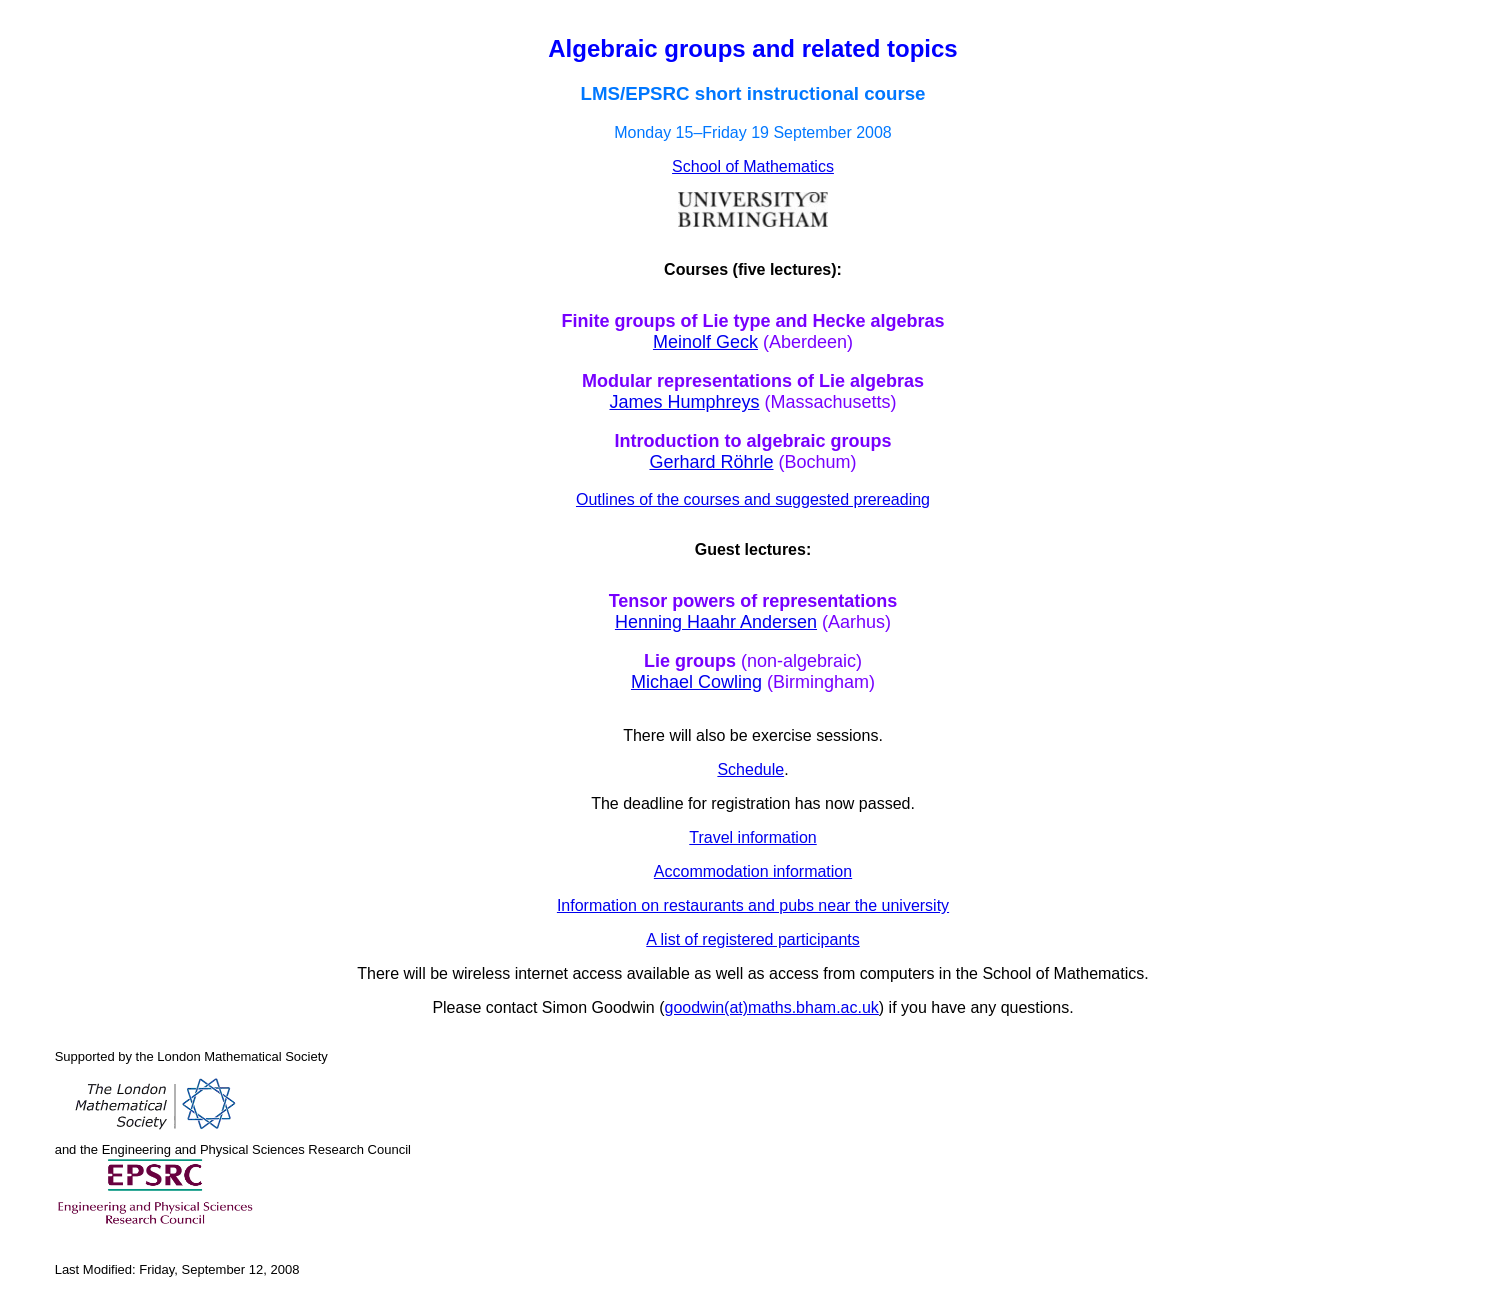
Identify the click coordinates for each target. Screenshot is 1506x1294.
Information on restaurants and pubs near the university (753, 905)
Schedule (750, 769)
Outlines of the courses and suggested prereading (753, 499)
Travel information (752, 837)
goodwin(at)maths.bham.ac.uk (772, 1007)
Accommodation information (753, 871)
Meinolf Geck (705, 342)
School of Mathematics (753, 166)
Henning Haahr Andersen (716, 622)
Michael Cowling (696, 682)
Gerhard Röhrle (711, 462)
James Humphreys (684, 402)
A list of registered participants (752, 939)
